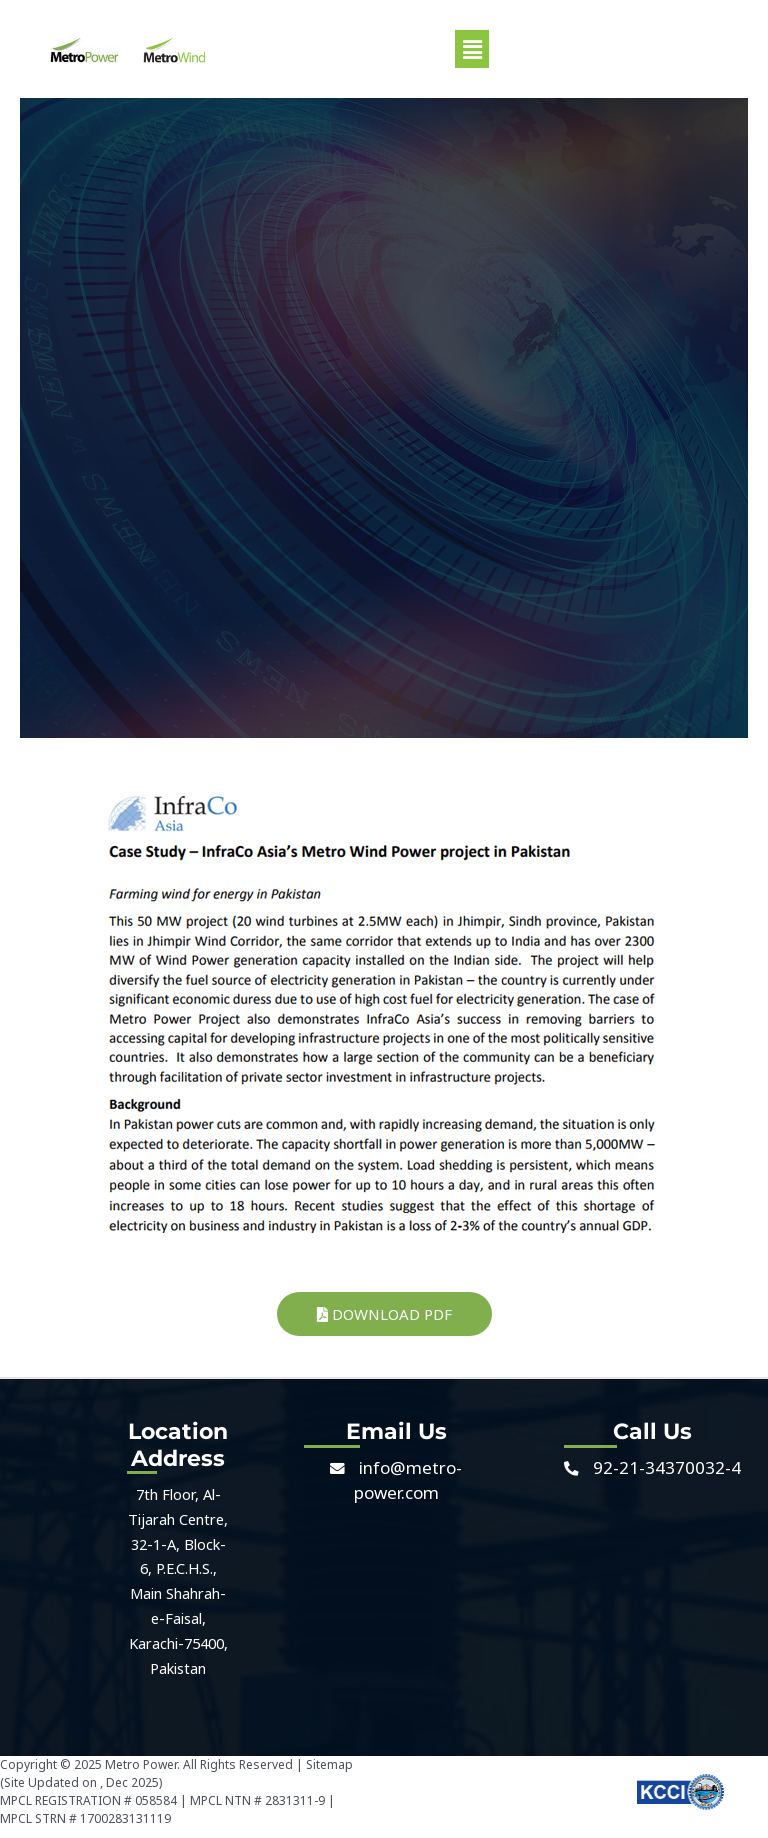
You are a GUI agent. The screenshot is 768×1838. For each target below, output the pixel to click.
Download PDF (384, 1314)
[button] (472, 49)
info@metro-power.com (408, 1480)
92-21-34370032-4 (667, 1467)
